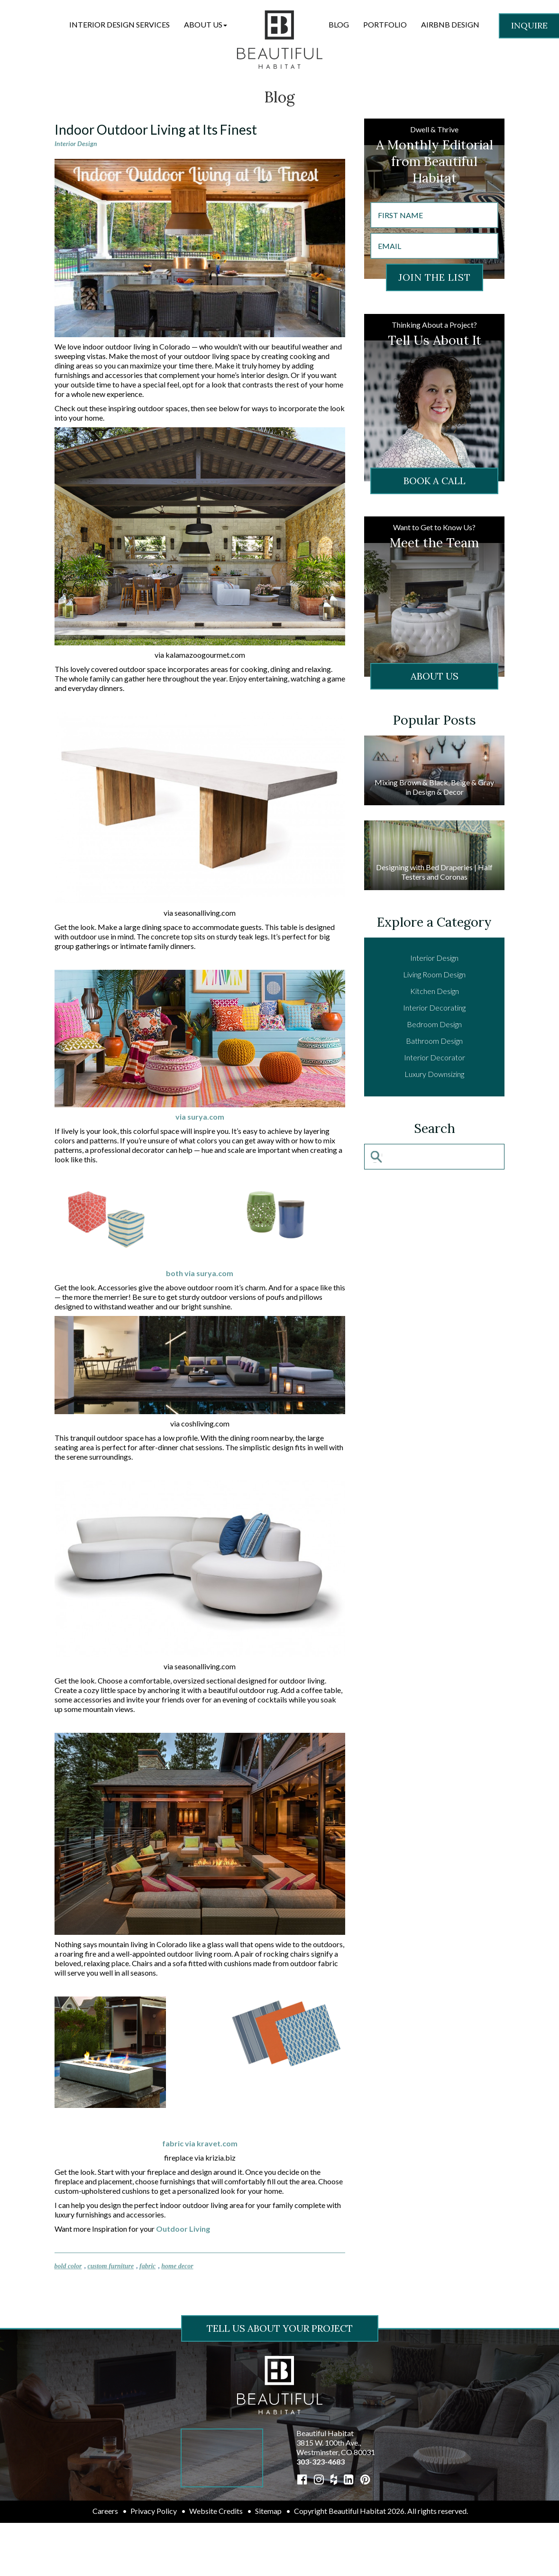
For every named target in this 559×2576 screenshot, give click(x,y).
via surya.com (199, 1116)
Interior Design (76, 143)
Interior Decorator (434, 1057)
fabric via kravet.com (200, 2143)
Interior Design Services (119, 24)
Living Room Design (434, 974)
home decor (177, 2266)
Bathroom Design (434, 1040)
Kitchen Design (434, 990)
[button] (205, 24)
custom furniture (110, 2266)
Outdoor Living (183, 2228)
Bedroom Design (434, 1024)
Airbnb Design (450, 24)
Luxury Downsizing (434, 1073)
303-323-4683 (320, 2461)
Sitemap (268, 2510)
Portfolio (385, 24)
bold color (68, 2266)
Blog (339, 24)
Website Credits (216, 2510)
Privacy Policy (153, 2510)
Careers (105, 2510)
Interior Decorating (434, 1007)
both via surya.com (199, 1273)
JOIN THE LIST (434, 277)
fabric (147, 2266)
